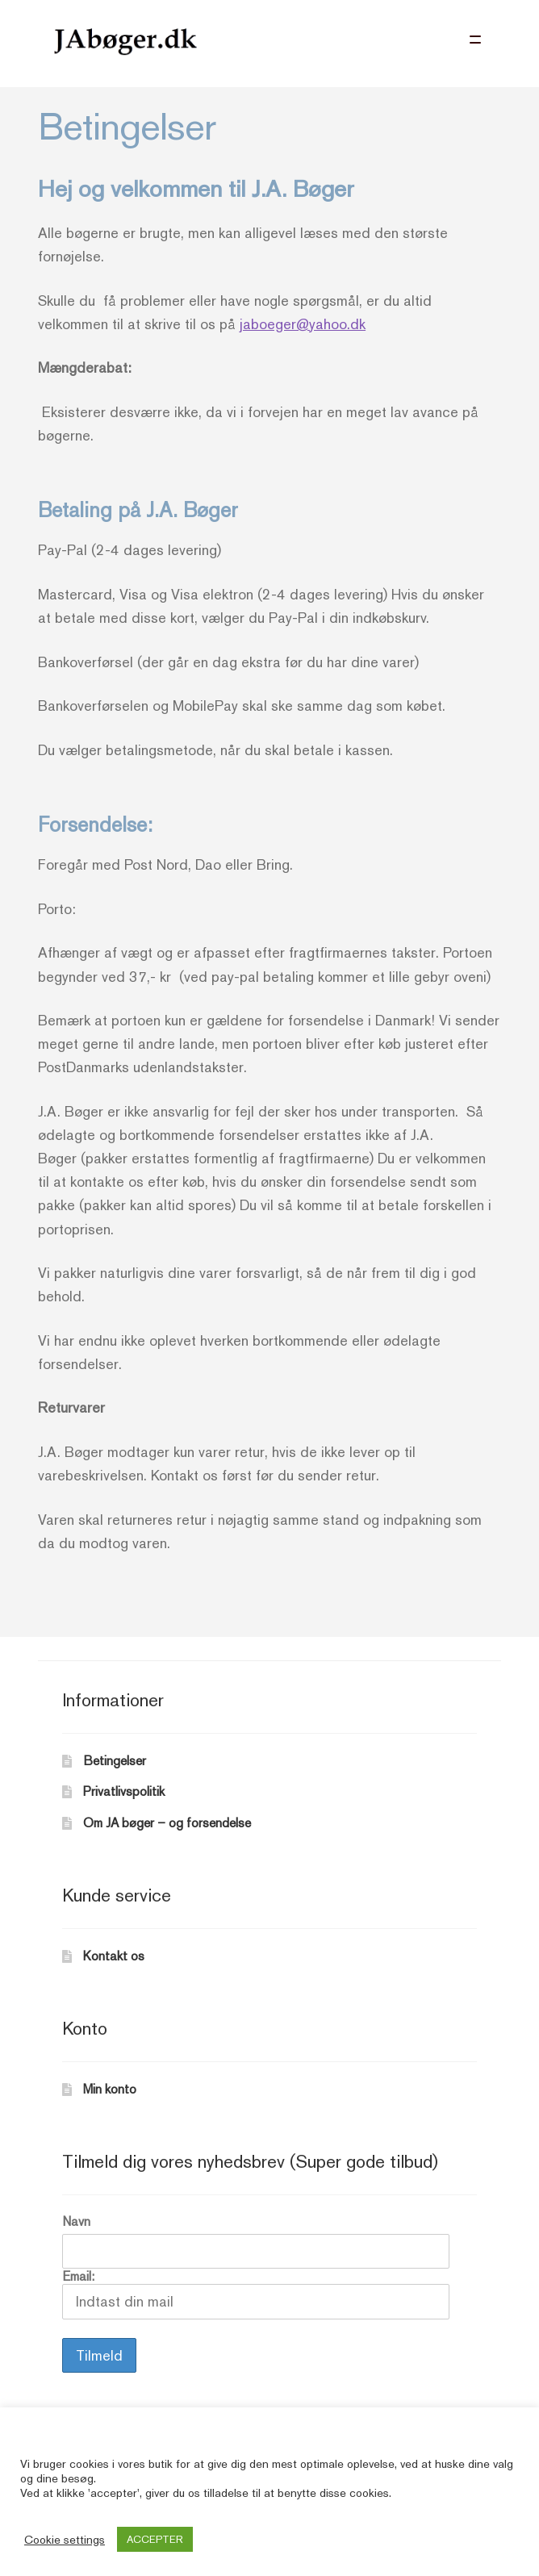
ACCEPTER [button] (155, 2539)
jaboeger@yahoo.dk (303, 323)
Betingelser (114, 1760)
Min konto (109, 2089)
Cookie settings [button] (64, 2539)
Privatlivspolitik (124, 1791)
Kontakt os (113, 1956)
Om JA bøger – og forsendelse (167, 1823)
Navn (76, 2221)
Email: (255, 2294)
